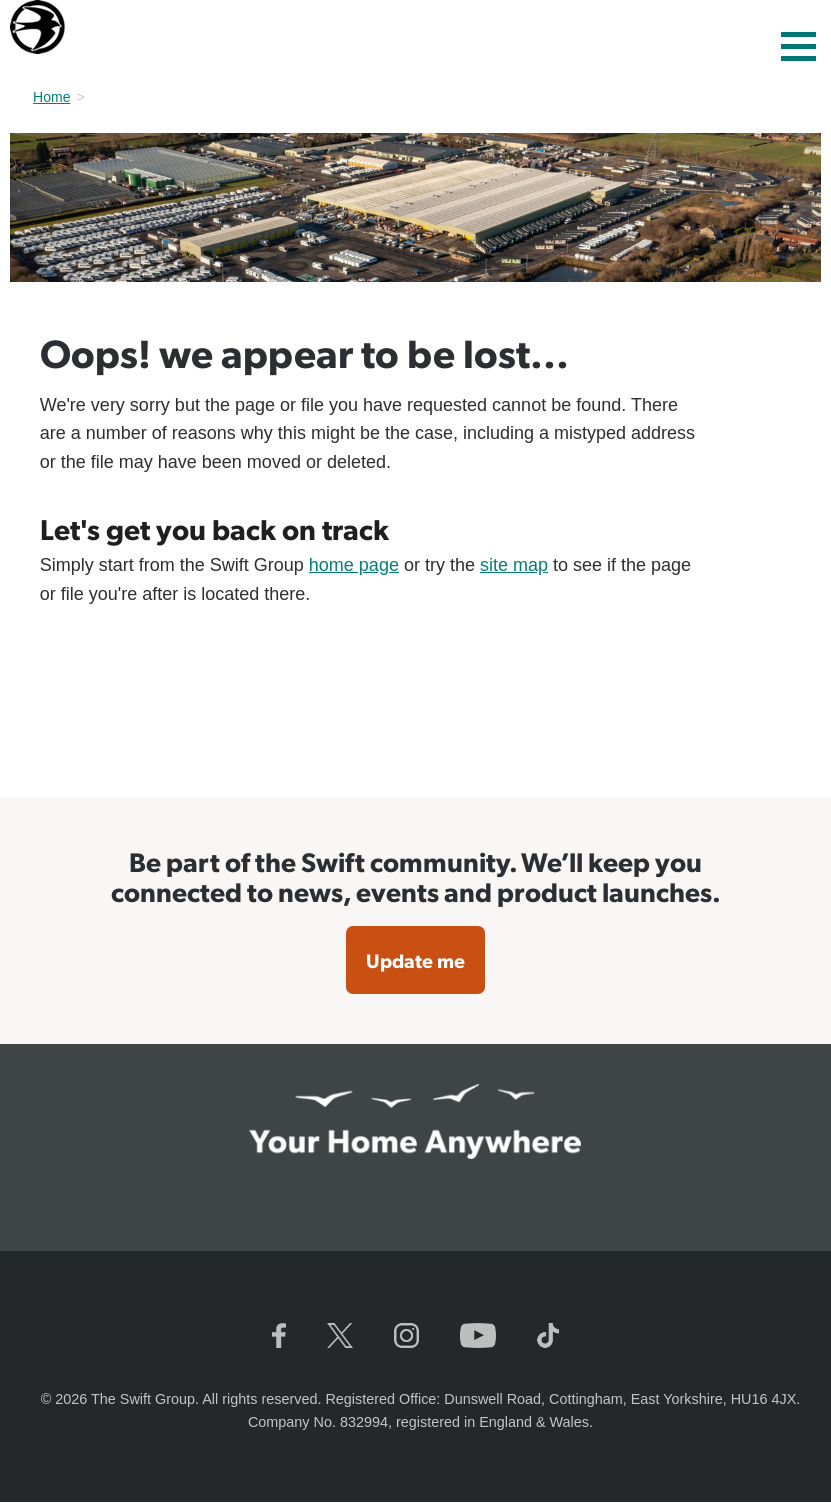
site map (514, 565)
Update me (415, 960)
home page (354, 565)
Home (51, 97)
